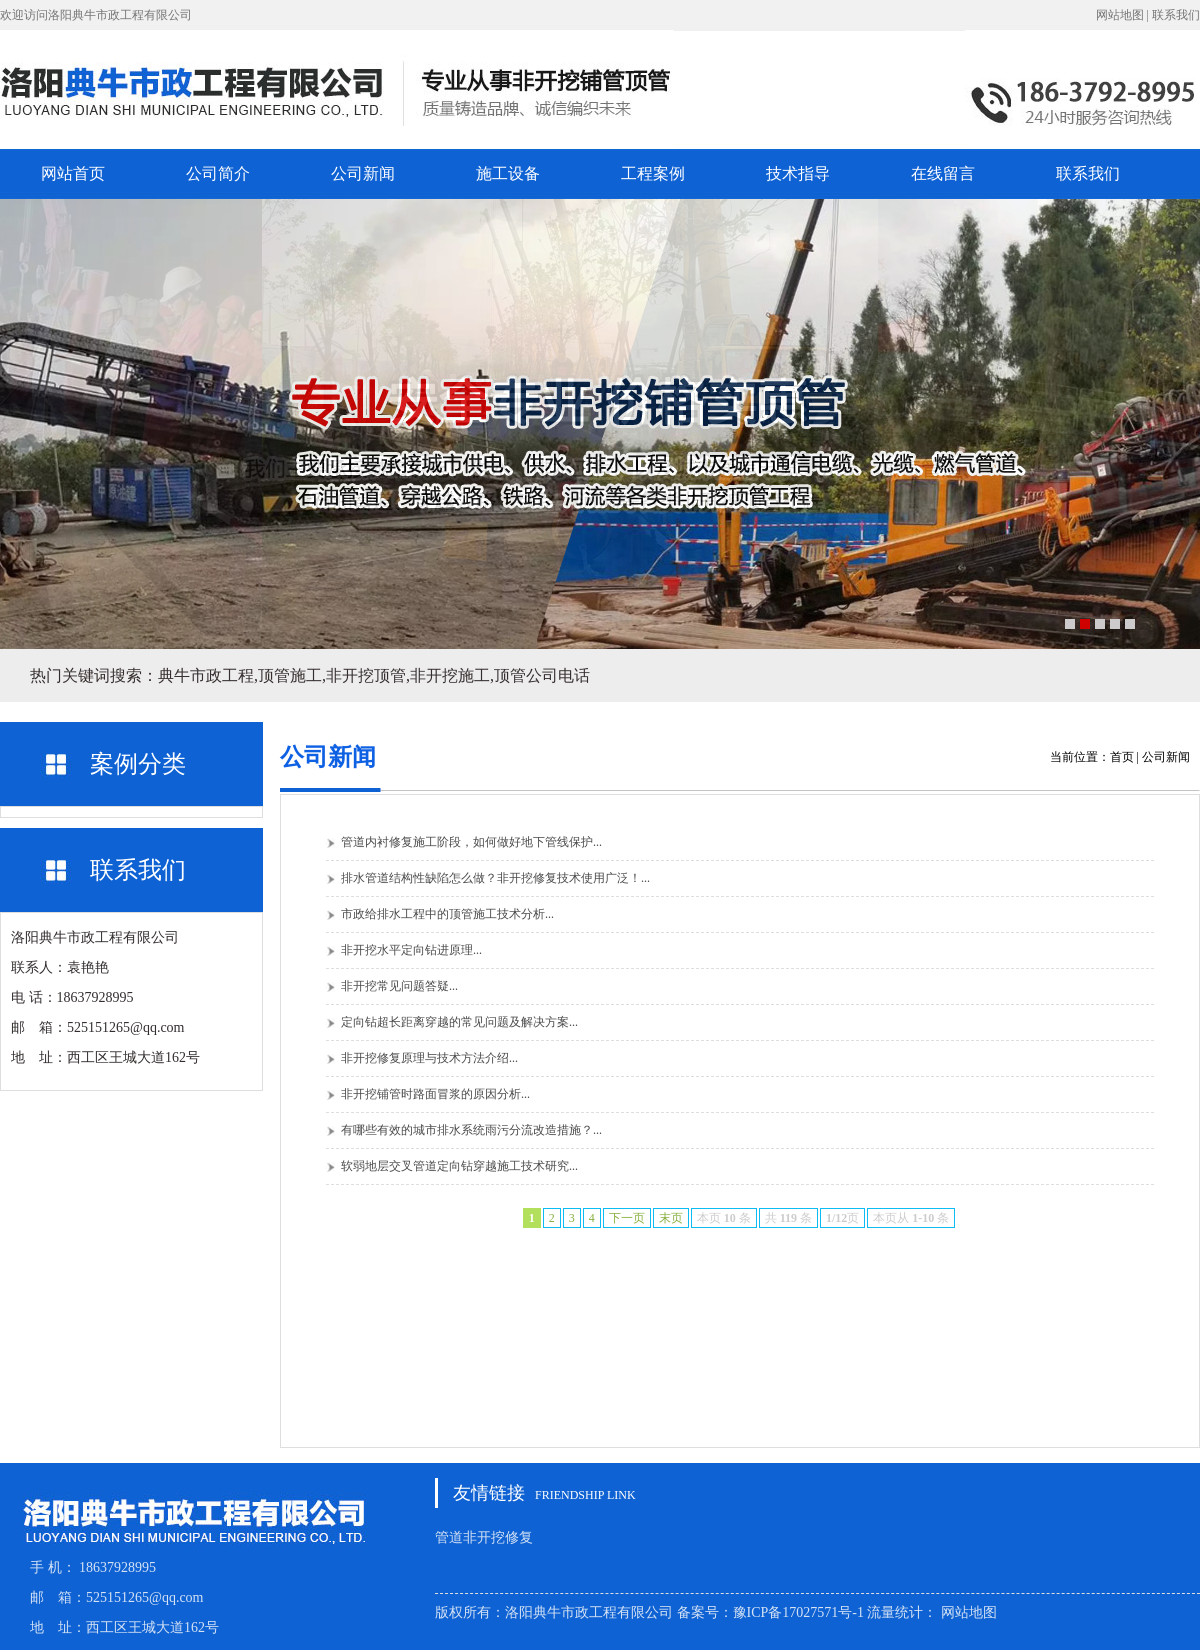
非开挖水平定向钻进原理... (411, 950)
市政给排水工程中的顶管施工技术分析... (447, 914)
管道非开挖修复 (484, 1537)
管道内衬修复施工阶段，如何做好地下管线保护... (471, 842)
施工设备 (508, 173)
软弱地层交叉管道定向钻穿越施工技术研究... (459, 1166)
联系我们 (1176, 15)
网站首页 (73, 173)
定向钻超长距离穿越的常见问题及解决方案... (459, 1022)
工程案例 (653, 173)
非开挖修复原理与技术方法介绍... (429, 1058)
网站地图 (1120, 15)
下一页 (627, 1218)
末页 (671, 1218)
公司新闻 (363, 173)
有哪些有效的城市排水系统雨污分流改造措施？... (471, 1130)
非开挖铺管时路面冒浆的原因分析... (435, 1094)
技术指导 (798, 173)
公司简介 (218, 173)
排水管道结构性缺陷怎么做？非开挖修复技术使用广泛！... (495, 878)
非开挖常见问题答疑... (399, 986)
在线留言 (943, 173)
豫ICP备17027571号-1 (798, 1612)
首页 (1122, 757)
